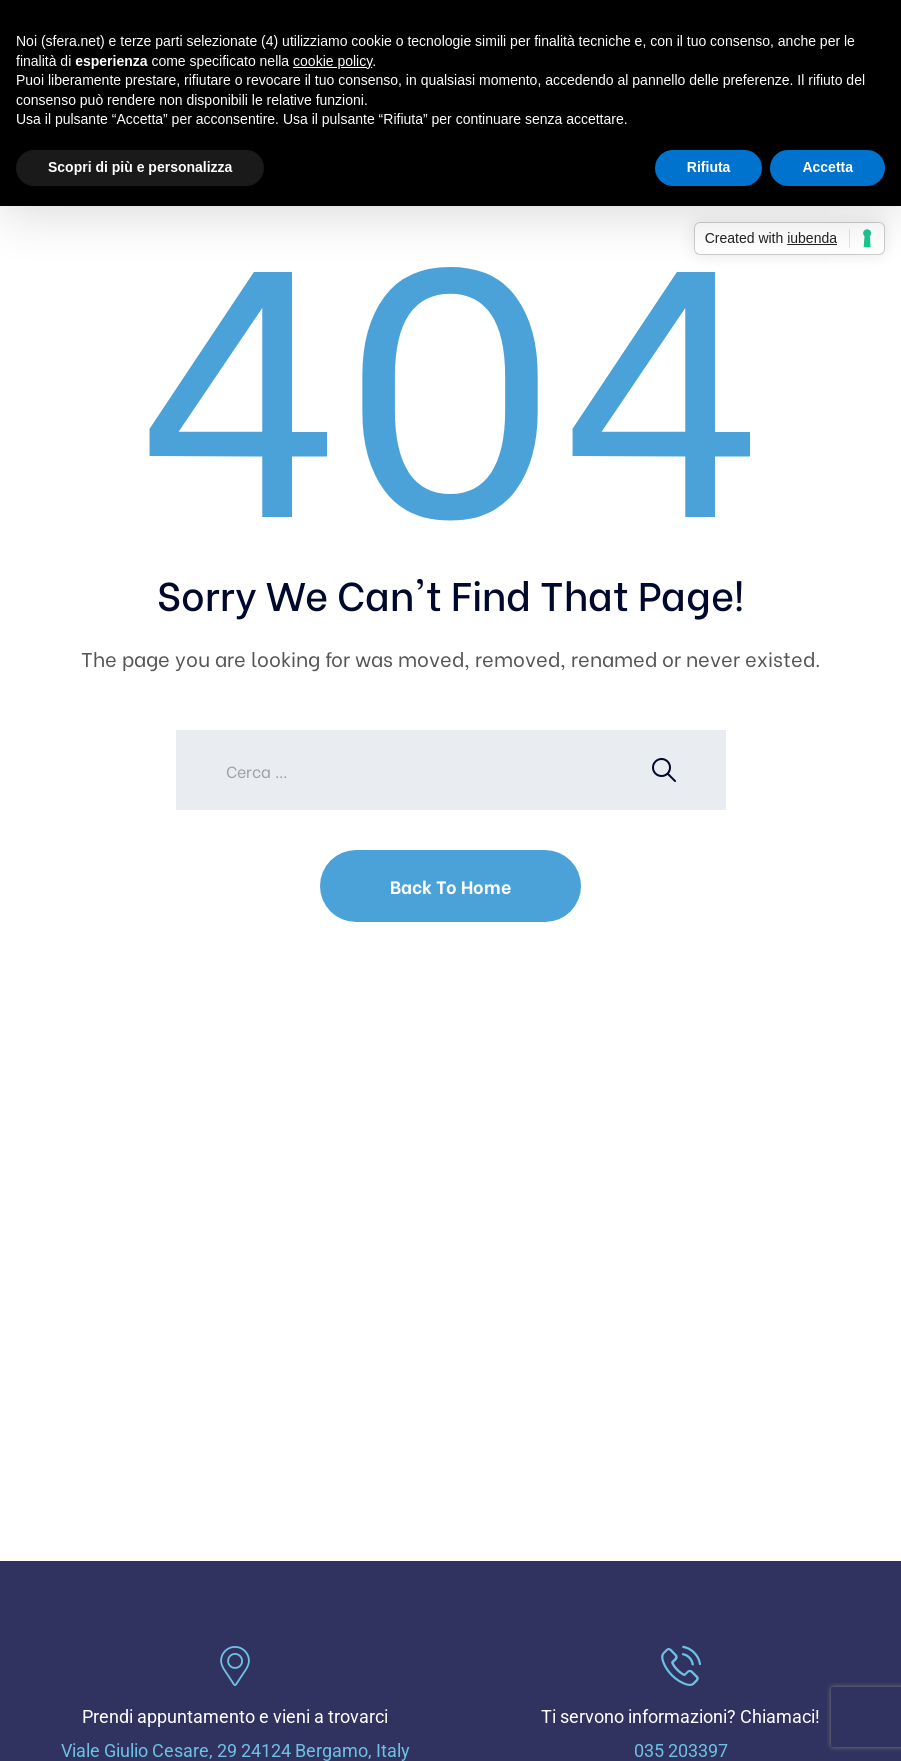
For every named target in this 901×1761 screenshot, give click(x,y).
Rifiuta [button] (709, 167)
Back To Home (450, 885)
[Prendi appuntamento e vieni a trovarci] (235, 1666)
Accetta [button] (827, 167)
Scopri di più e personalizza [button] (140, 167)
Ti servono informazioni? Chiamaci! (680, 1716)
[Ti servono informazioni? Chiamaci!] (681, 1666)
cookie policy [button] (332, 61)
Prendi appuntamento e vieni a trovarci (235, 1716)
